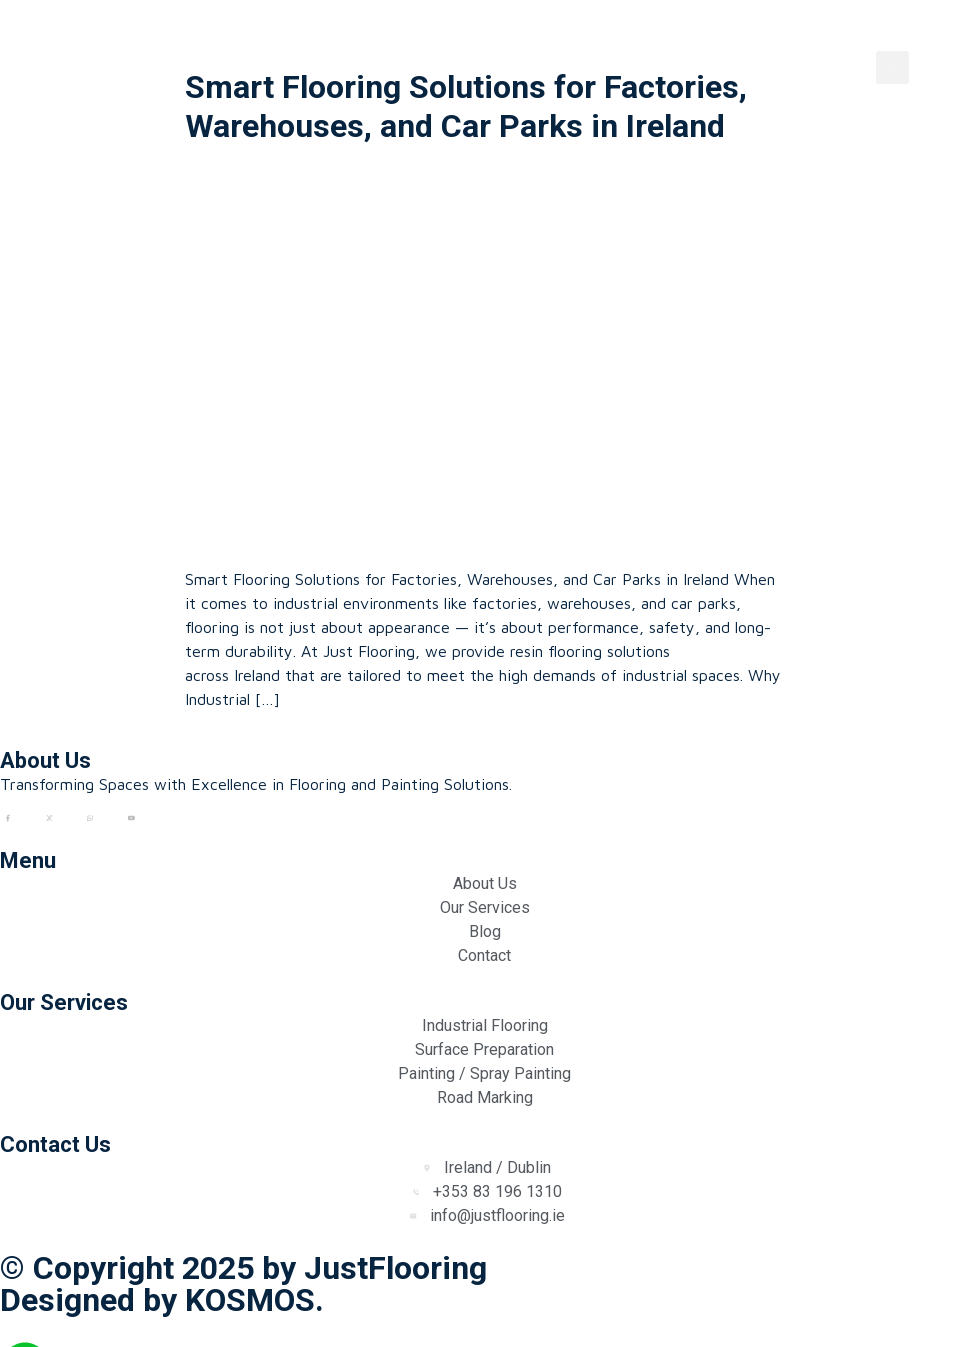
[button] (892, 67)
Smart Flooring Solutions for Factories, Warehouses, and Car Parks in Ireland (466, 106)
